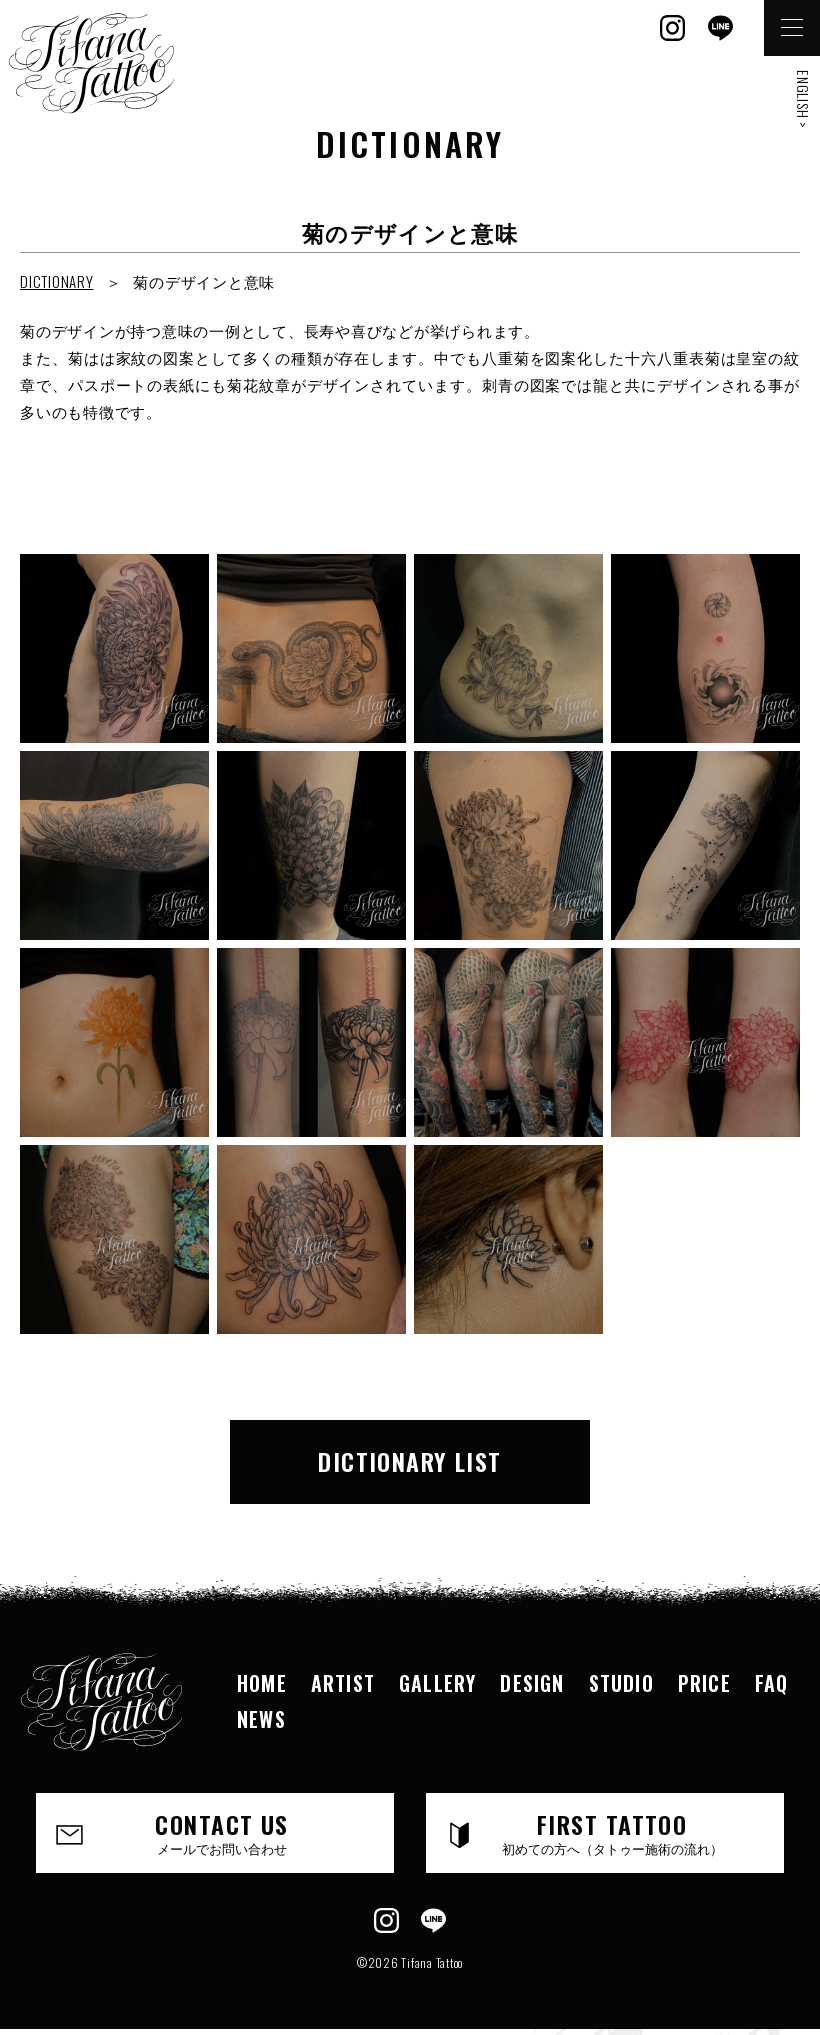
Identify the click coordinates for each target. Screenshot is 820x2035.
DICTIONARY (57, 281)
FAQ (772, 1683)
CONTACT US (222, 1832)
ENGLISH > (803, 99)
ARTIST (343, 1683)
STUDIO (621, 1683)
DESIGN (532, 1683)
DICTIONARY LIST (410, 1461)
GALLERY (437, 1683)
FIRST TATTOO (612, 1832)
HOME (262, 1683)
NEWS (261, 1719)
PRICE (704, 1683)
